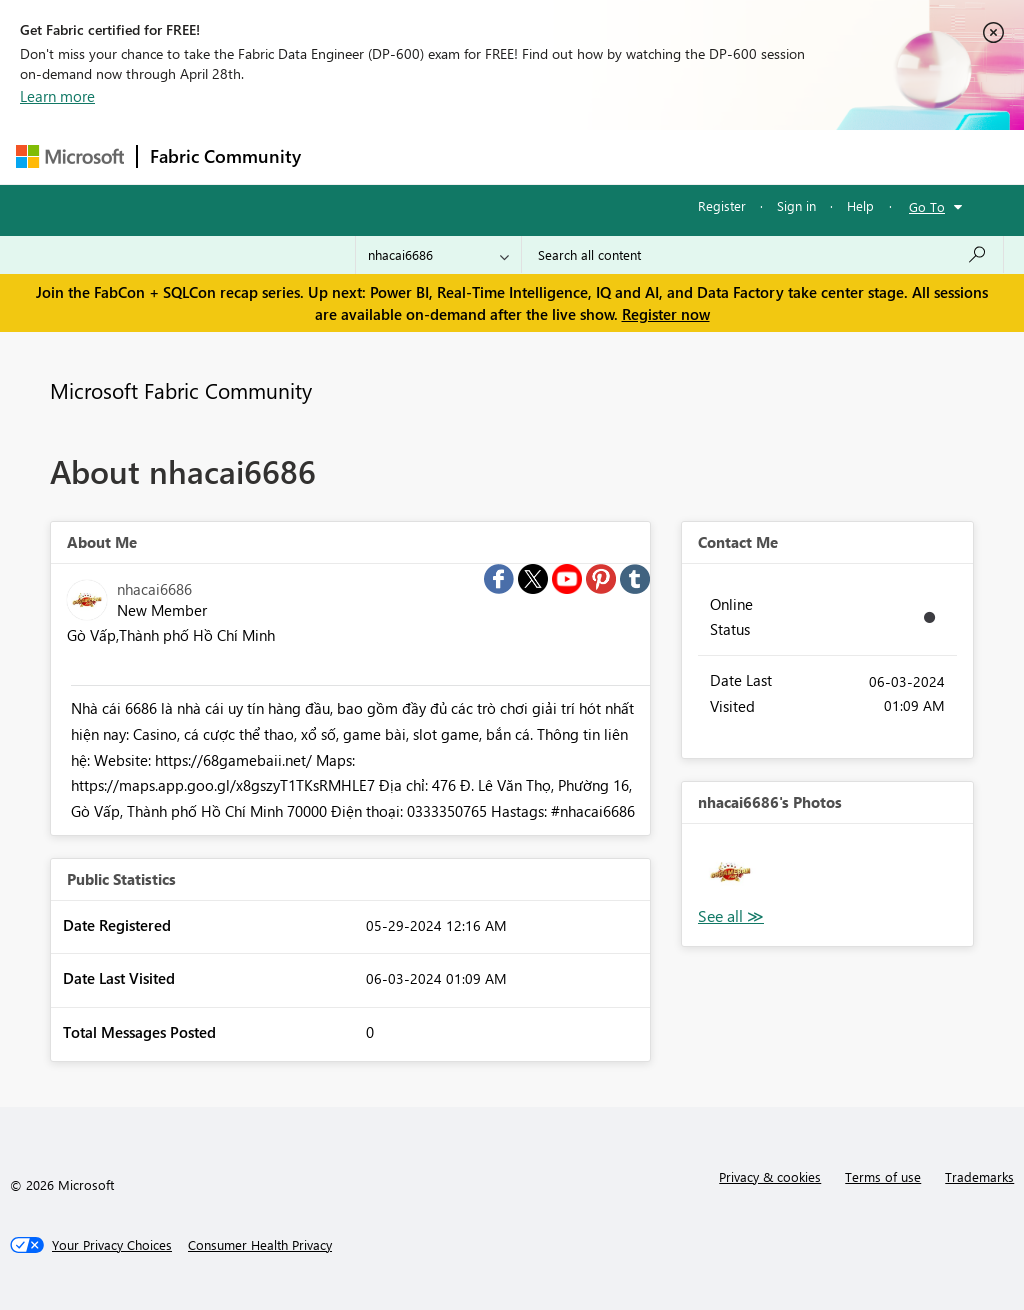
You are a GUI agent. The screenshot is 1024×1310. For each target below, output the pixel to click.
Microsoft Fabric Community (181, 390)
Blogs (695, 156)
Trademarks (979, 1176)
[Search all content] (762, 255)
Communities (605, 156)
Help (860, 205)
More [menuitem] (763, 156)
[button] (730, 872)
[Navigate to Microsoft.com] (70, 156)
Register (722, 205)
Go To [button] (927, 206)
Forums (346, 156)
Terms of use (883, 1176)
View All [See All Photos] (731, 916)
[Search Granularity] (438, 255)
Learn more (57, 96)
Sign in (796, 205)
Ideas (516, 156)
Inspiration (434, 156)
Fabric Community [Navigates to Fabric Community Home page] (225, 156)
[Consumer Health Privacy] (260, 1245)
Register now (666, 314)
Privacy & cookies (770, 1176)
